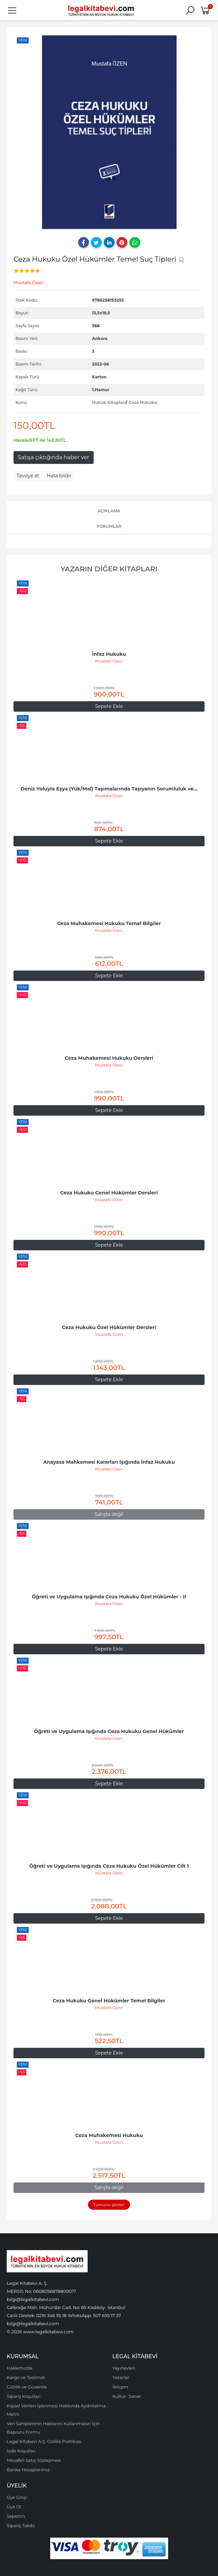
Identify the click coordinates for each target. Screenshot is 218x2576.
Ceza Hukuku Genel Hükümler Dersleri (109, 1193)
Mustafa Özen (109, 661)
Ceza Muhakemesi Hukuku (109, 2135)
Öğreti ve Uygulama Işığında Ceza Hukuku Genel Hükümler (109, 1731)
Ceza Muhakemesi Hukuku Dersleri (109, 1058)
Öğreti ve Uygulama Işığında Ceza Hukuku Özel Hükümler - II (109, 1597)
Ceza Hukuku (142, 402)
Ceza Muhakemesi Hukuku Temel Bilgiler (109, 923)
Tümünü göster (109, 2204)
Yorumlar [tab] (109, 526)
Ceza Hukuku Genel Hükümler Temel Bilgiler (109, 2001)
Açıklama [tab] (109, 510)
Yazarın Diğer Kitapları (109, 569)
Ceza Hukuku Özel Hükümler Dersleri (109, 1327)
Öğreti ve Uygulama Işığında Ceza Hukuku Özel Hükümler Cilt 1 (109, 1866)
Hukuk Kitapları (109, 402)
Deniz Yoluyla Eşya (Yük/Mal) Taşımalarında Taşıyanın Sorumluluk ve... (109, 789)
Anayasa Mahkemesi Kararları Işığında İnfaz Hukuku (109, 1462)
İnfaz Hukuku (109, 654)
